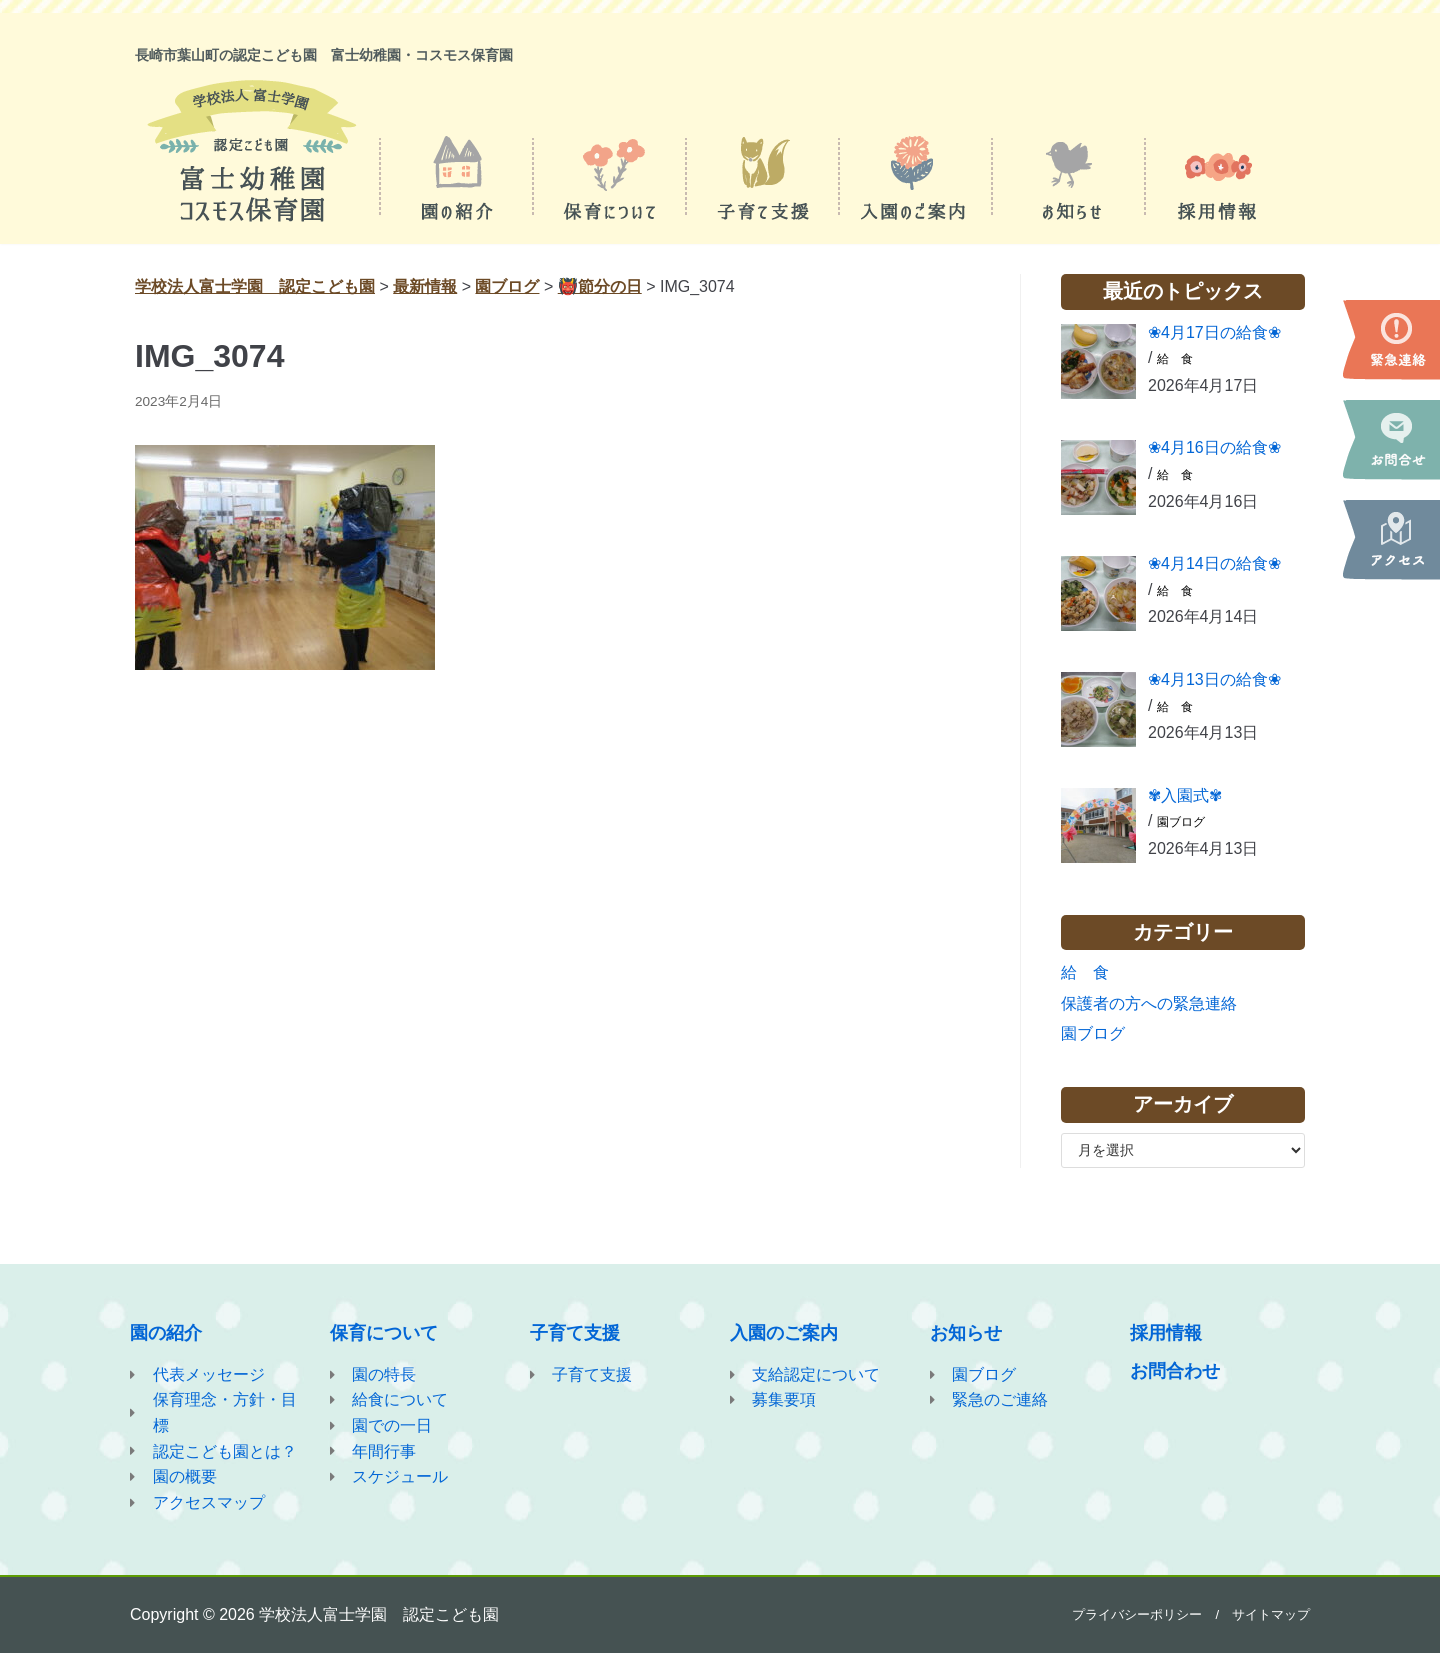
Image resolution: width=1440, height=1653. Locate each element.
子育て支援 (575, 1333)
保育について (384, 1333)
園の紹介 (166, 1333)
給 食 (1175, 359)
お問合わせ (1175, 1371)
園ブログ (1181, 822)
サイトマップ (1271, 1614)
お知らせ (966, 1333)
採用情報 (1166, 1333)
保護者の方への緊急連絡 (1149, 1003)
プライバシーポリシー (1137, 1614)
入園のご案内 (784, 1333)
